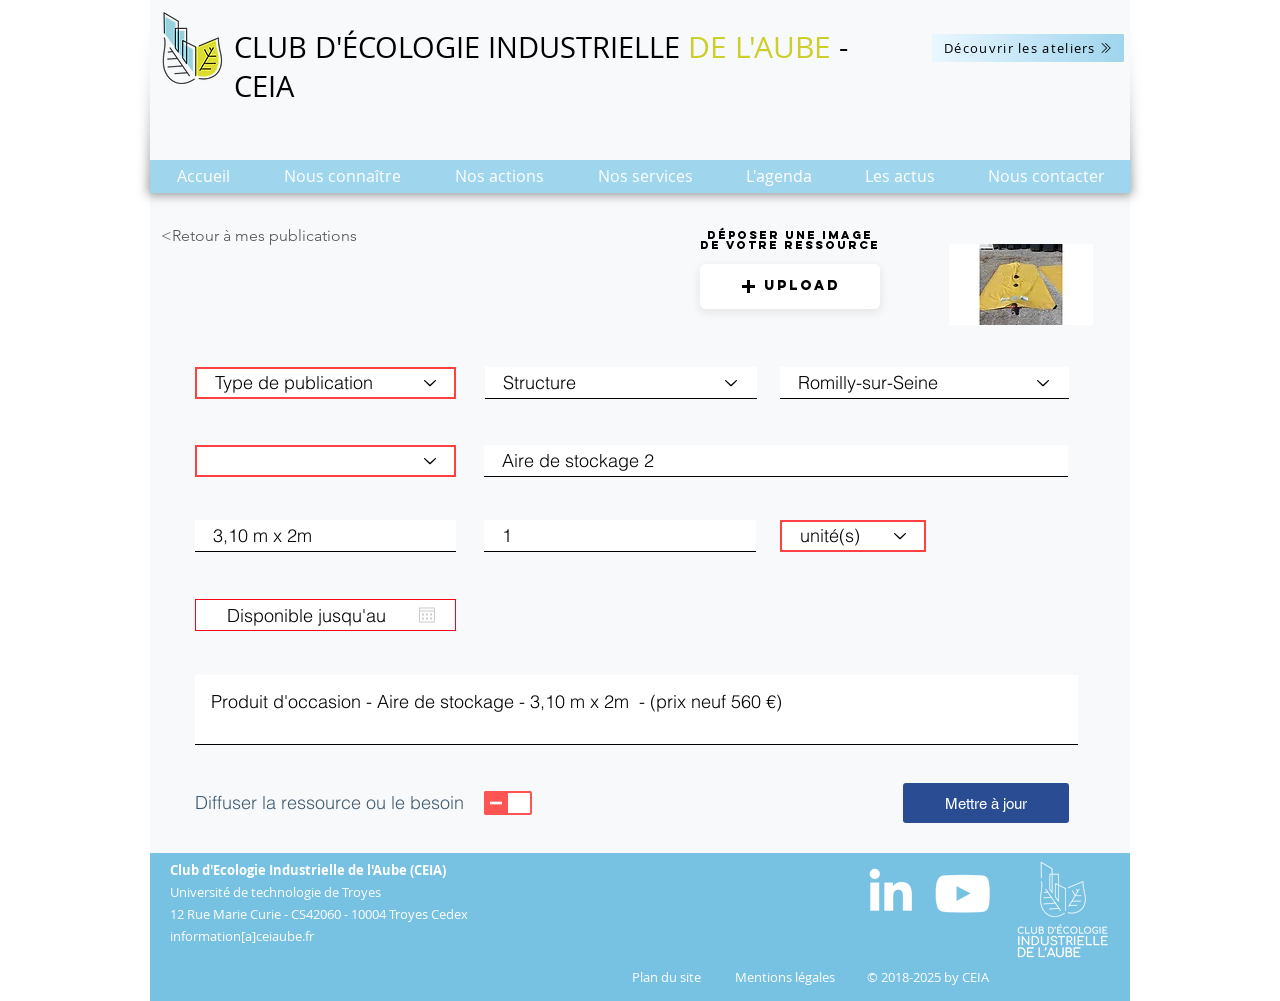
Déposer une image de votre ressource (790, 240)
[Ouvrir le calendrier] (427, 615)
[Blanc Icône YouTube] (962, 893)
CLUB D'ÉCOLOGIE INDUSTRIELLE (461, 47)
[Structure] (621, 383)
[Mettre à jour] (986, 803)
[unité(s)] (853, 536)
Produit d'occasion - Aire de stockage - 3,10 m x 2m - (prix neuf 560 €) (636, 710)
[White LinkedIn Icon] (890, 889)
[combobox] (924, 383)
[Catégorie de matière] (325, 461)
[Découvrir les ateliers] (1028, 48)
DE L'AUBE (759, 47)
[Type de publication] (325, 383)
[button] (342, 182)
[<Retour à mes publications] (297, 236)
